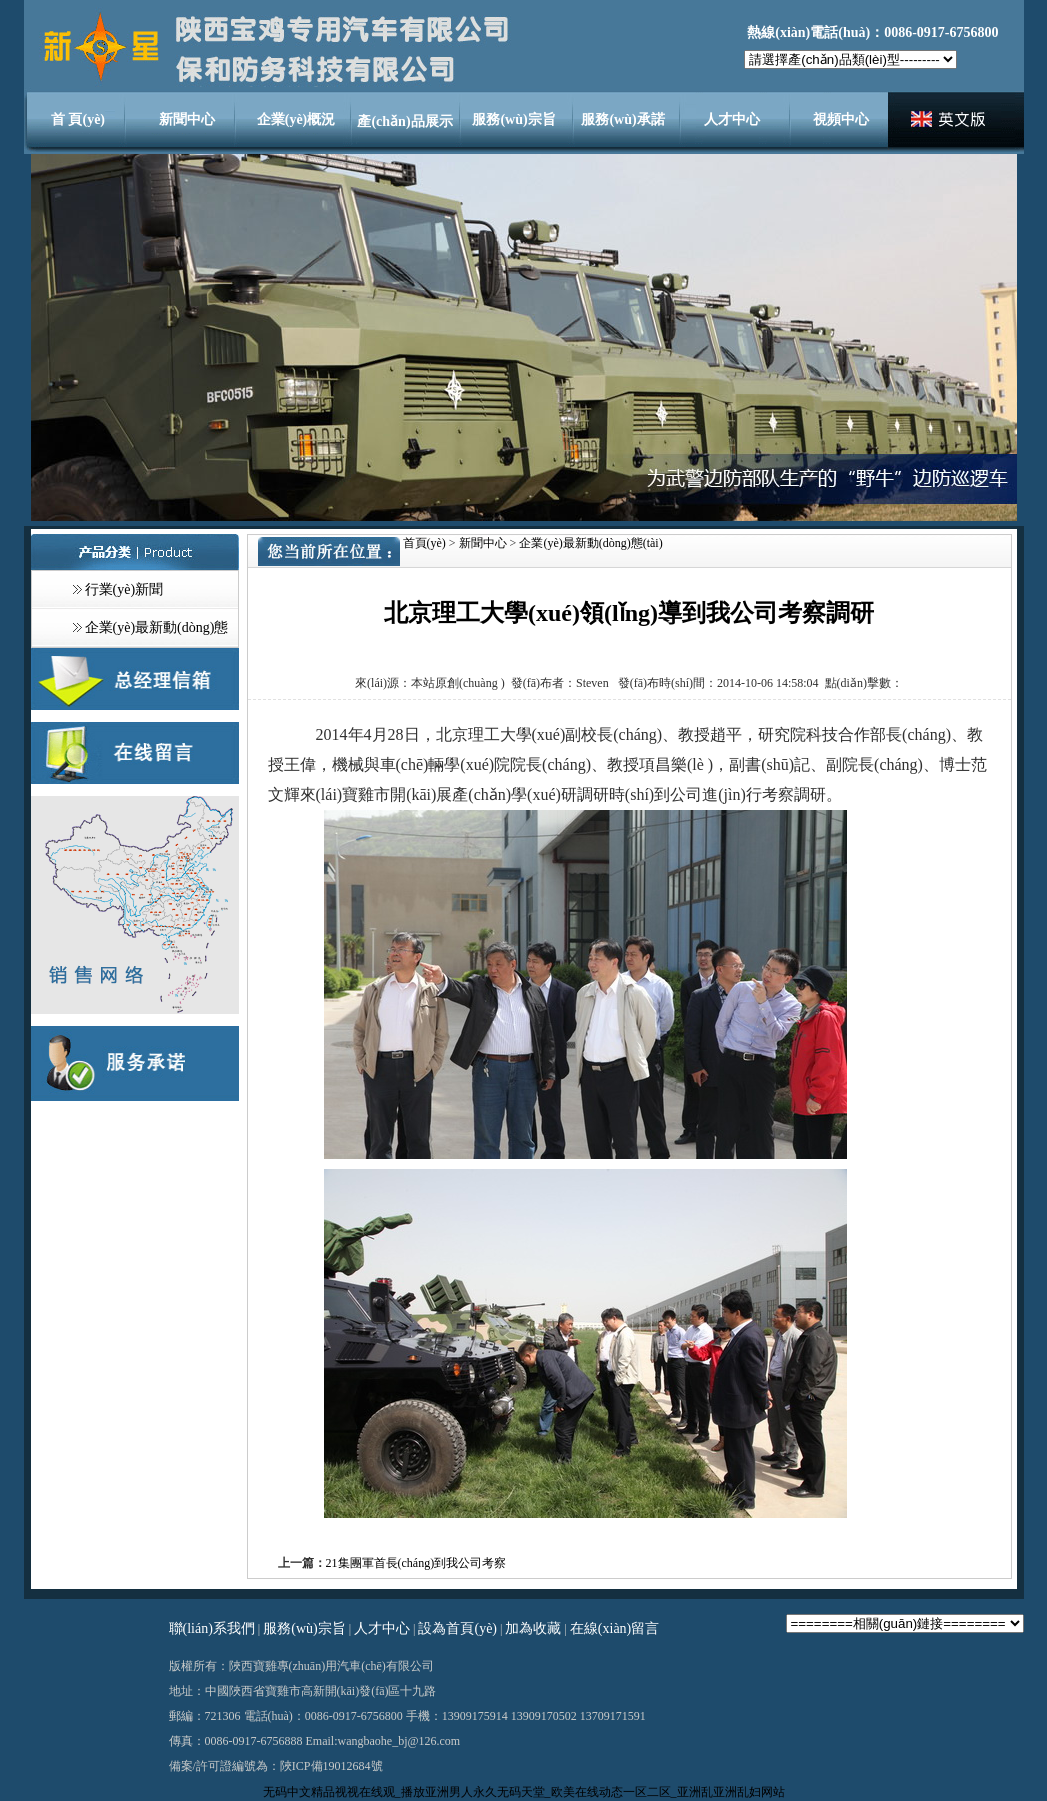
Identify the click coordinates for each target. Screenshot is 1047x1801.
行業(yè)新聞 (124, 589)
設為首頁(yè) (457, 1628)
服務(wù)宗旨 (513, 119)
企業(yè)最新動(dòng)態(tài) (590, 543)
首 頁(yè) (78, 119)
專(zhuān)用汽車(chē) (331, 1666)
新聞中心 (187, 119)
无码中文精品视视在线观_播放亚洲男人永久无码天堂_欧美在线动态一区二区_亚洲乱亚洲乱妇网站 (524, 1792)
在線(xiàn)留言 (614, 1628)
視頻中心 (841, 119)
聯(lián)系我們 (212, 1628)
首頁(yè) (424, 543)
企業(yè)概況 (296, 119)
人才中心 (732, 119)
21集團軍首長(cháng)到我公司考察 (416, 1563)
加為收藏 (533, 1628)
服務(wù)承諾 (622, 119)
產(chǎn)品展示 (404, 121)
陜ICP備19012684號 (331, 1766)
